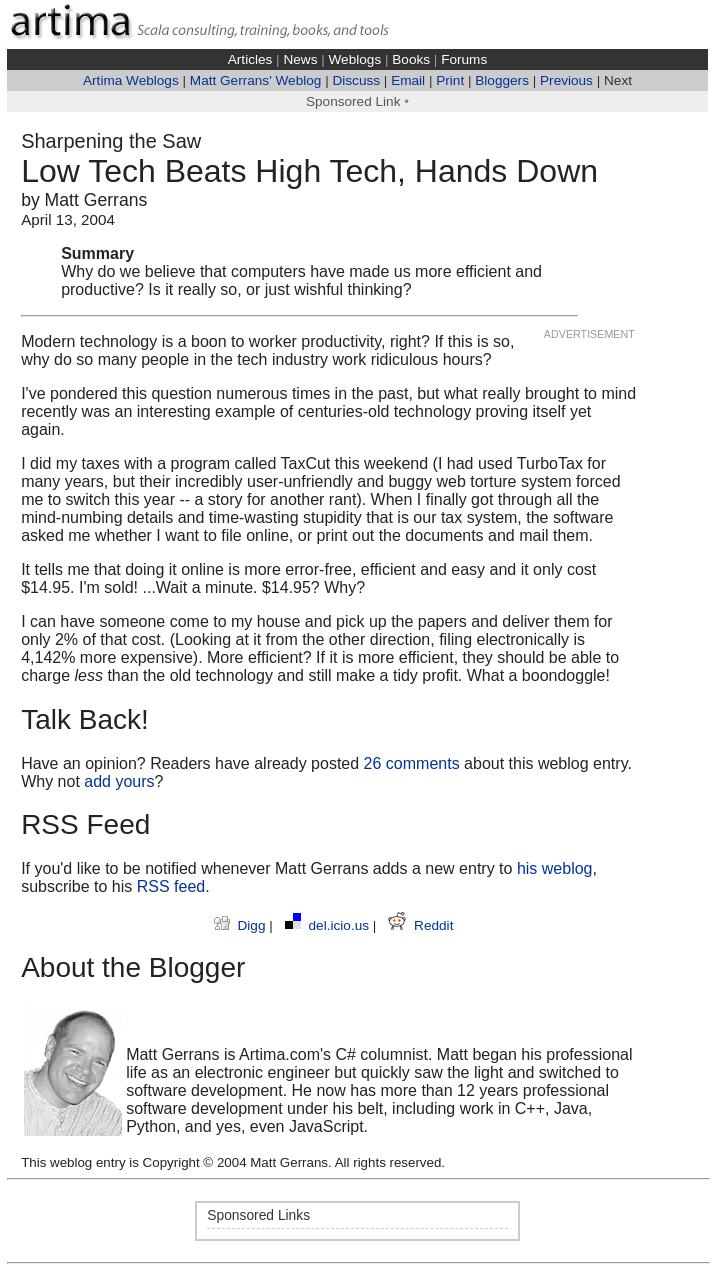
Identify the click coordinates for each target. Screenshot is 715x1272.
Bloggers (502, 80)
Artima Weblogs (131, 80)
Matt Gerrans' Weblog (256, 80)
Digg (242, 925)
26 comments (412, 763)
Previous (566, 80)
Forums (464, 59)
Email (408, 80)
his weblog (555, 868)
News (300, 59)
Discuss (356, 80)
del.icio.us (329, 925)
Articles (250, 59)
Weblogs (355, 59)
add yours (119, 781)
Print (450, 80)
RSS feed (171, 886)
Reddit (420, 925)
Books (411, 59)
